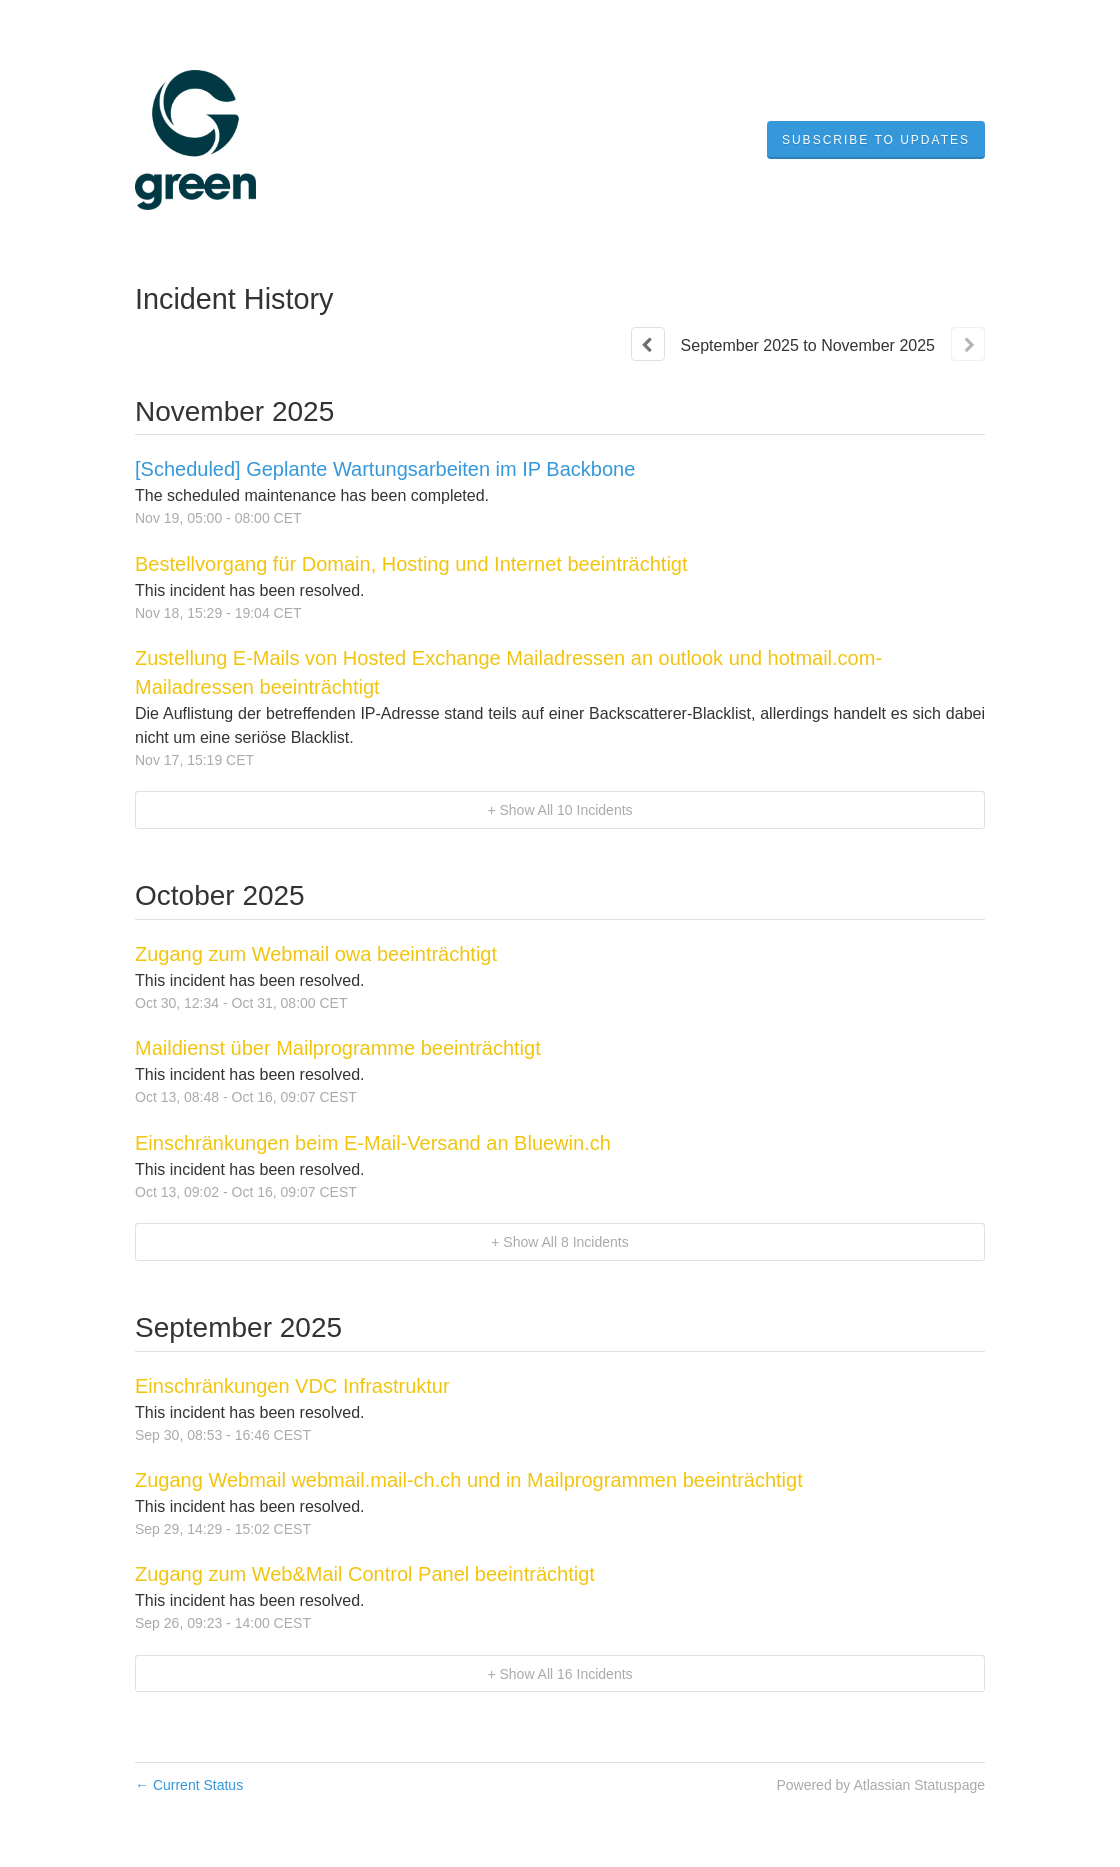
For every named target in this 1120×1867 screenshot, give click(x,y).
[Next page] (968, 344)
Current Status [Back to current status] (189, 1785)
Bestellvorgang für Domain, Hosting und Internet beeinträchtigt (411, 564)
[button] (876, 140)
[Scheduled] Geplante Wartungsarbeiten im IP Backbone (385, 469)
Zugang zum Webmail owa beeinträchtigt (316, 954)
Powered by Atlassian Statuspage (880, 1785)
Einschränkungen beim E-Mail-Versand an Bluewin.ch (373, 1143)
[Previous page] (648, 344)
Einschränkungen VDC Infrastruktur (292, 1386)
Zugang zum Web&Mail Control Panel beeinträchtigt (365, 1574)
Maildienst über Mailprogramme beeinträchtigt (338, 1048)
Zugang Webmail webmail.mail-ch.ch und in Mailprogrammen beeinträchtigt (469, 1480)
